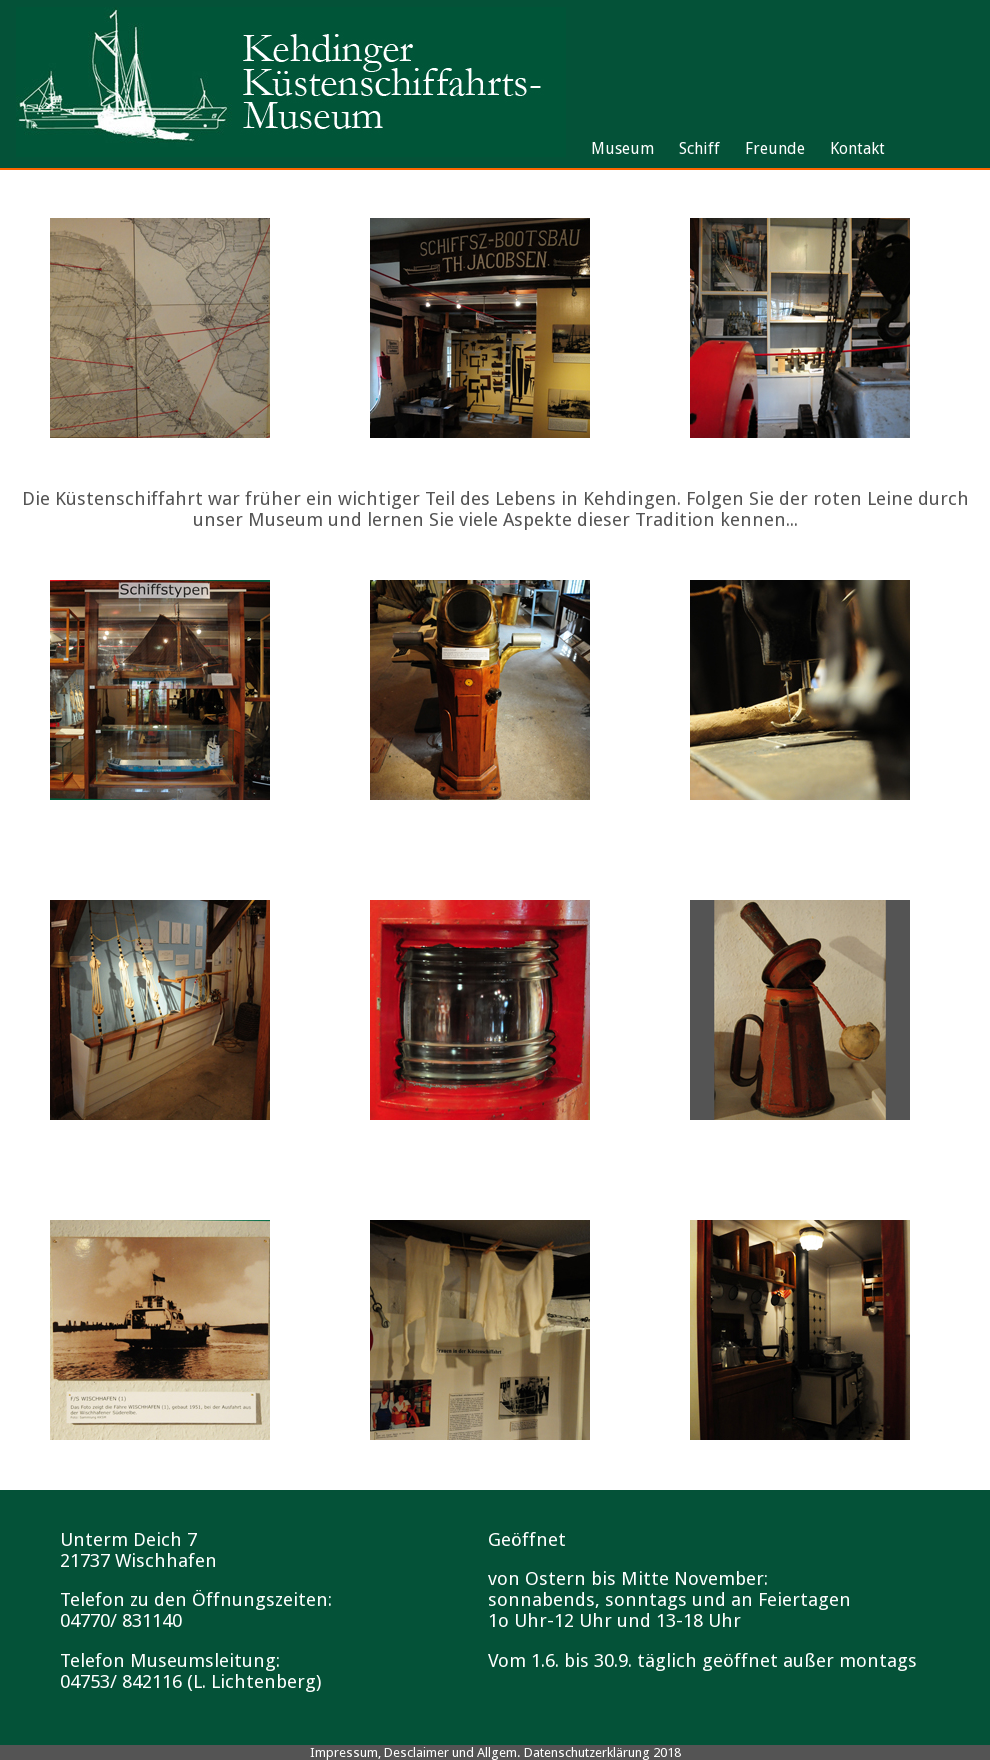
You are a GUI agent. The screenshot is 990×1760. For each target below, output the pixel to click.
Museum (622, 148)
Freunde (775, 148)
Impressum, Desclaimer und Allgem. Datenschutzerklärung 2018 (495, 1752)
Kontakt (857, 148)
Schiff (699, 148)
